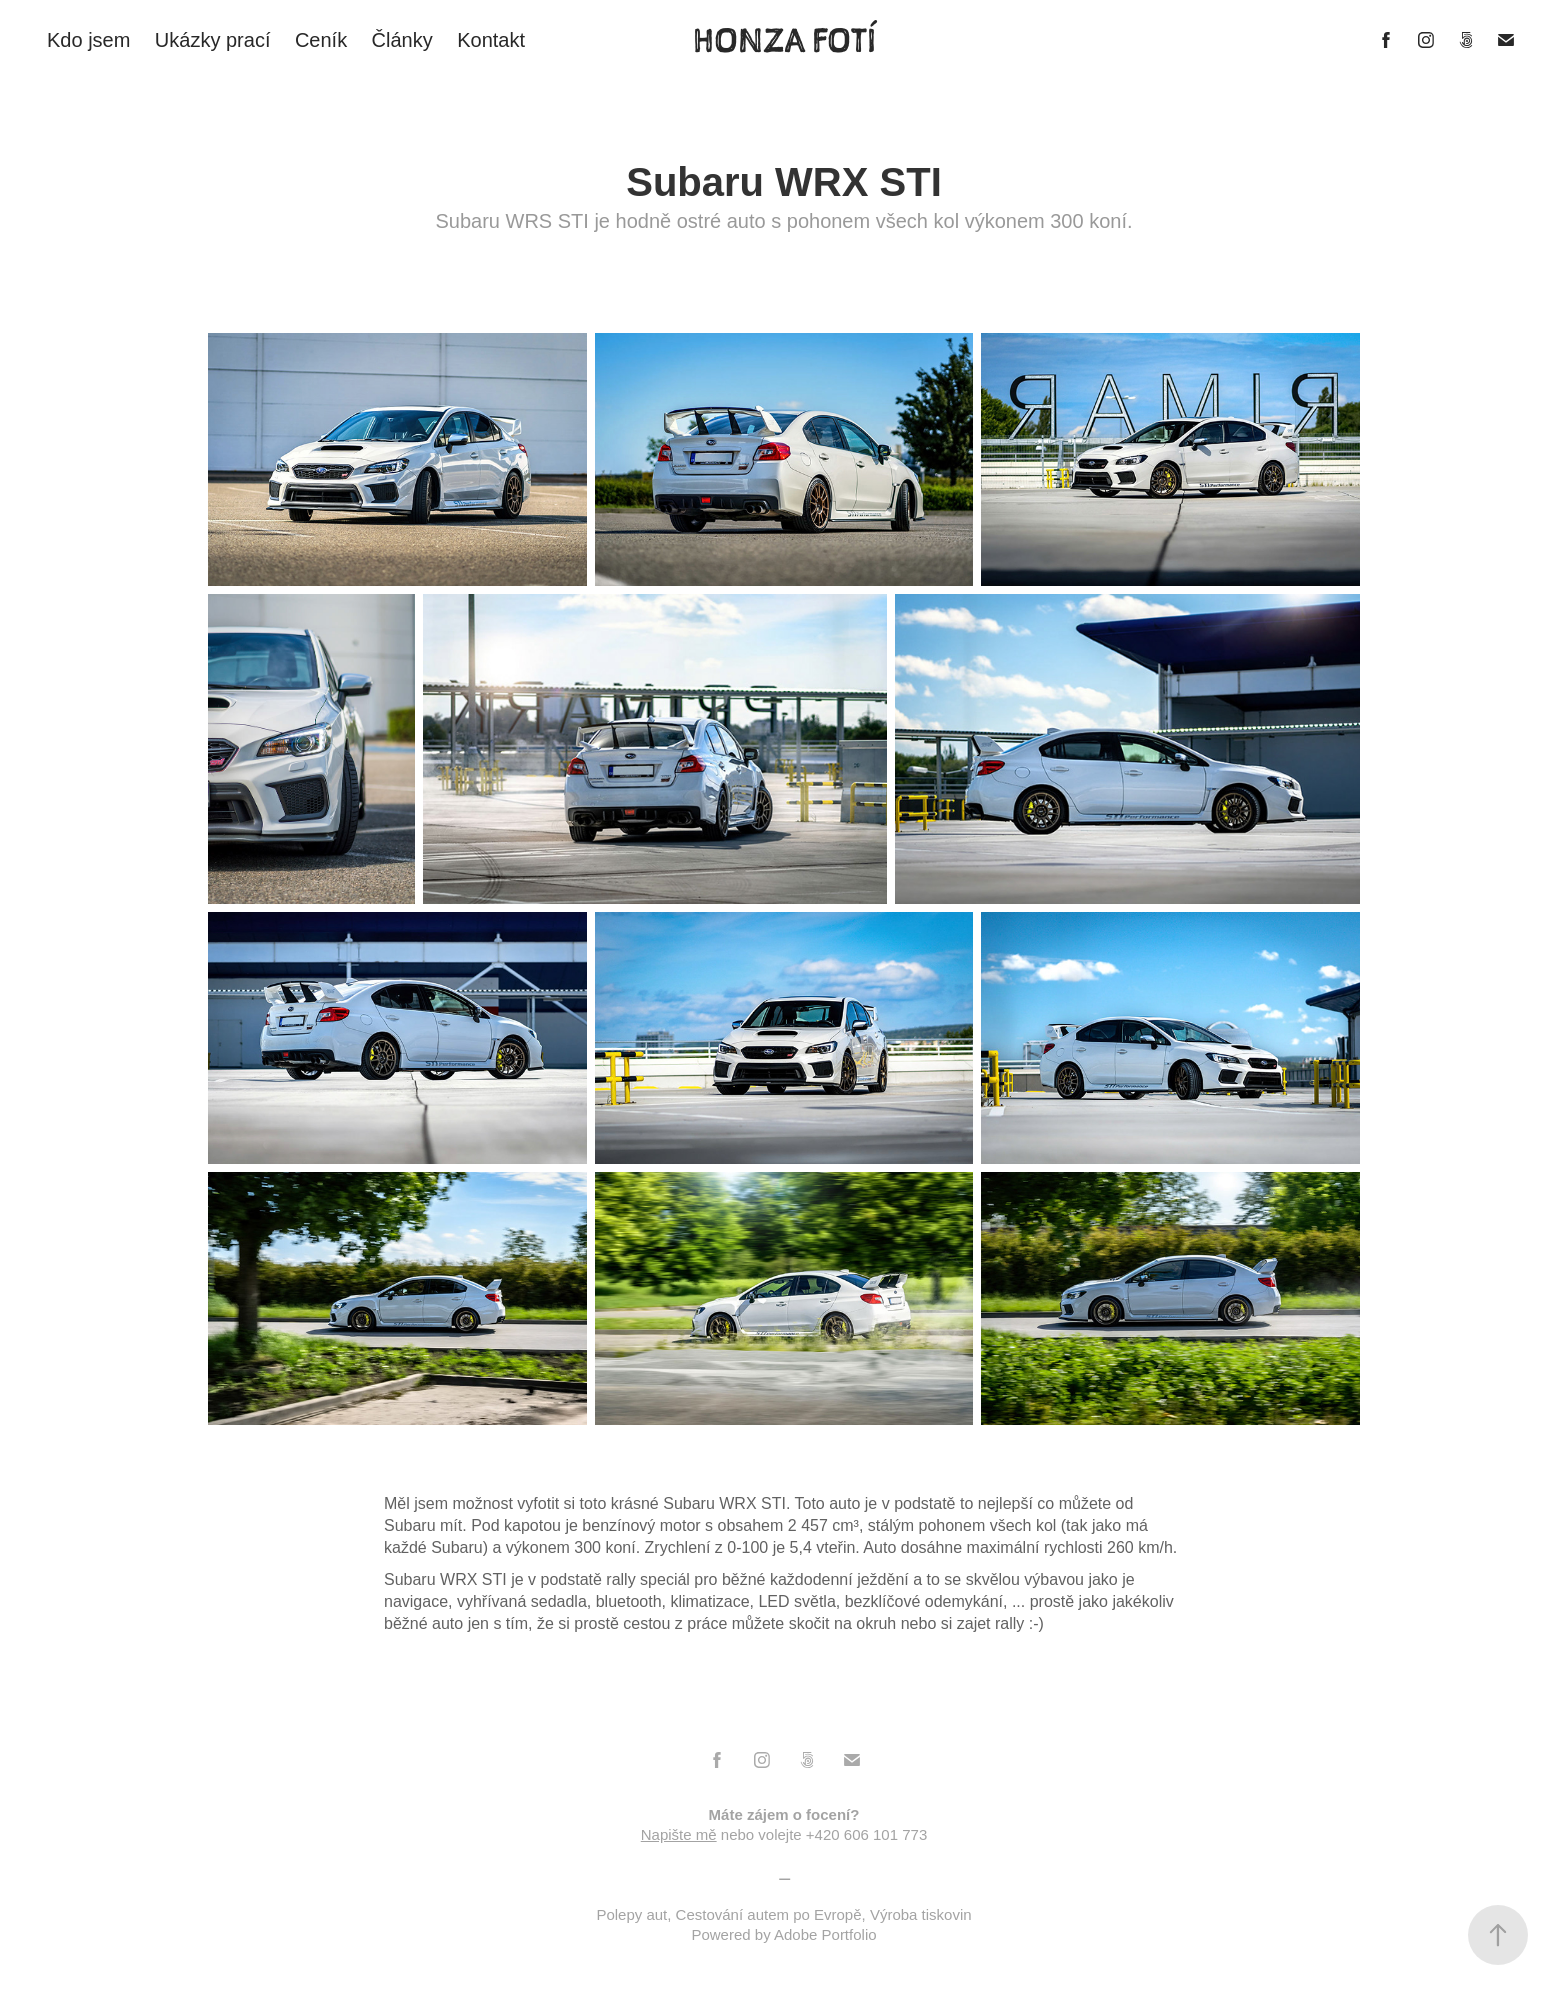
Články (402, 40)
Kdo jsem (88, 40)
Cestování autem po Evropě (769, 1914)
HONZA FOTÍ (784, 40)
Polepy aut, (635, 1914)
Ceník (321, 40)
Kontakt (491, 40)
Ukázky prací (213, 40)
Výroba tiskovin (921, 1914)
